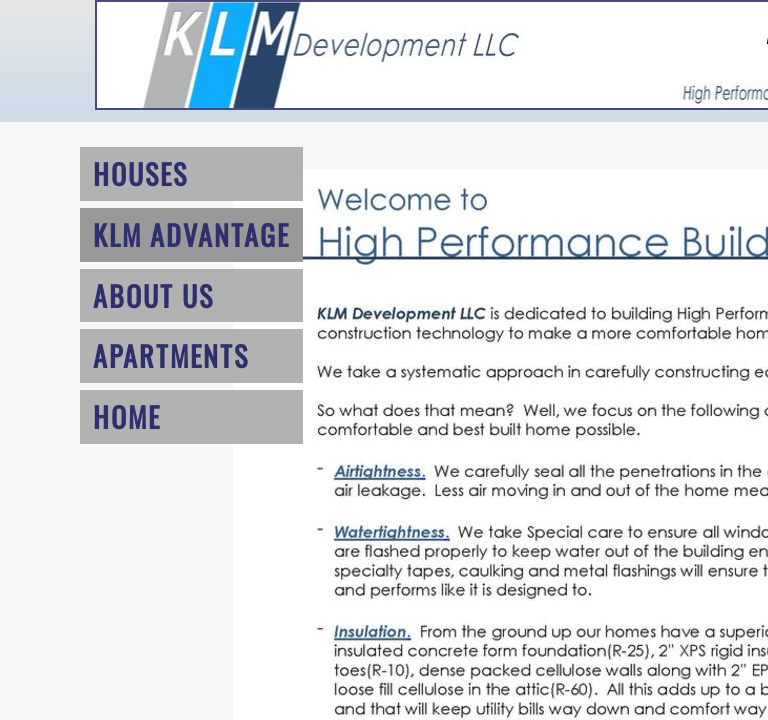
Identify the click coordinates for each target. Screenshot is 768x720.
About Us (153, 295)
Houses (140, 173)
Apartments (171, 355)
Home (127, 416)
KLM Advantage (191, 234)
